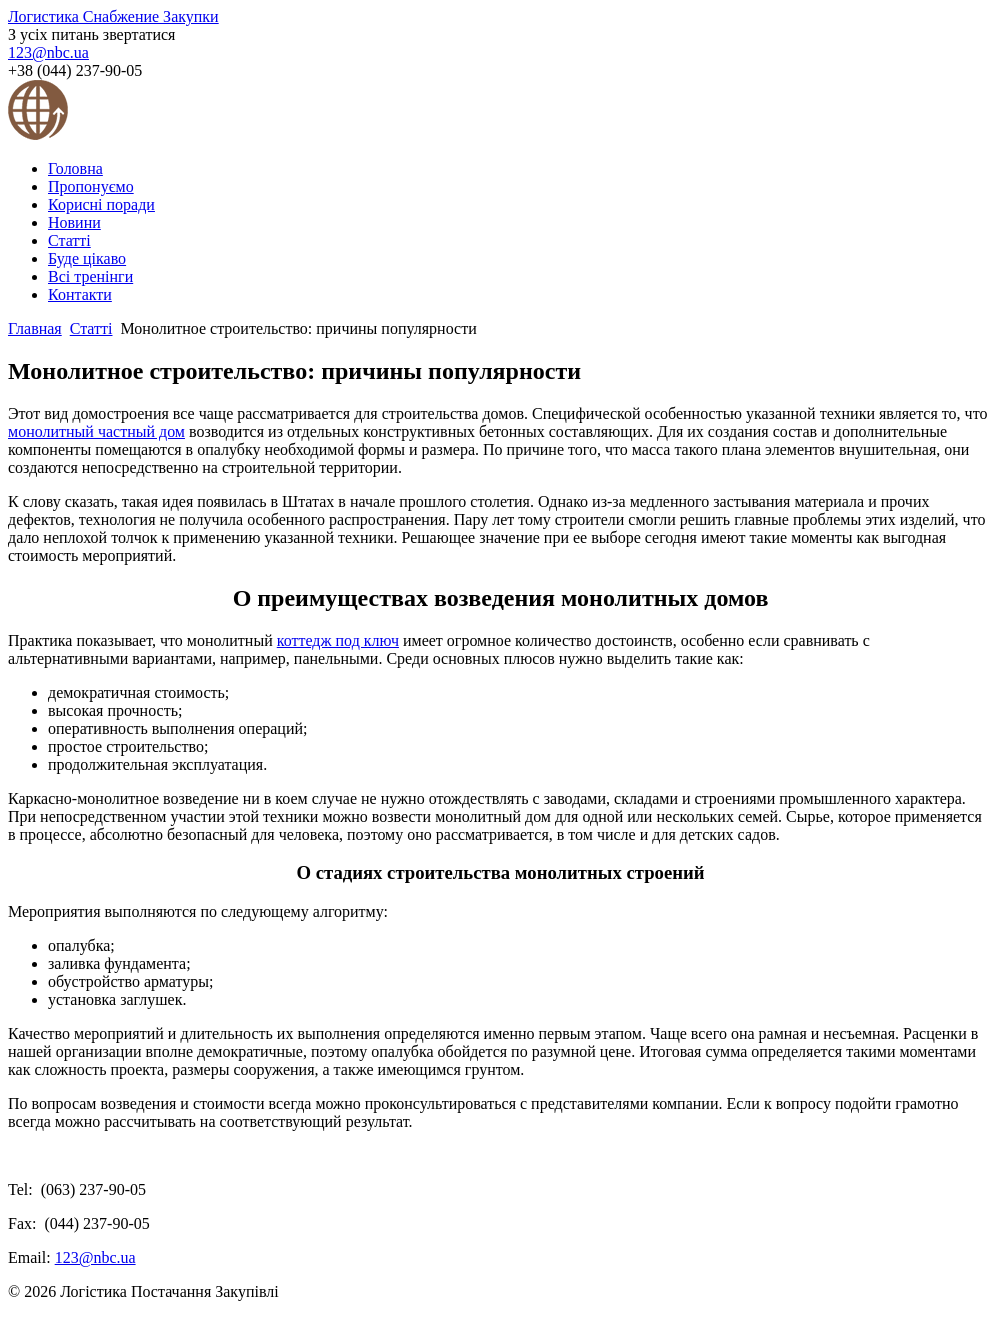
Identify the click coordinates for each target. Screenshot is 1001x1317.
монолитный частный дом (96, 431)
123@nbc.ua (48, 52)
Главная (35, 328)
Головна (75, 168)
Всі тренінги (90, 276)
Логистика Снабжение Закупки (113, 16)
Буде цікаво (87, 258)
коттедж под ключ (338, 640)
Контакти (80, 294)
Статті (69, 240)
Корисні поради (101, 204)
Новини (74, 222)
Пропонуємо (91, 186)
